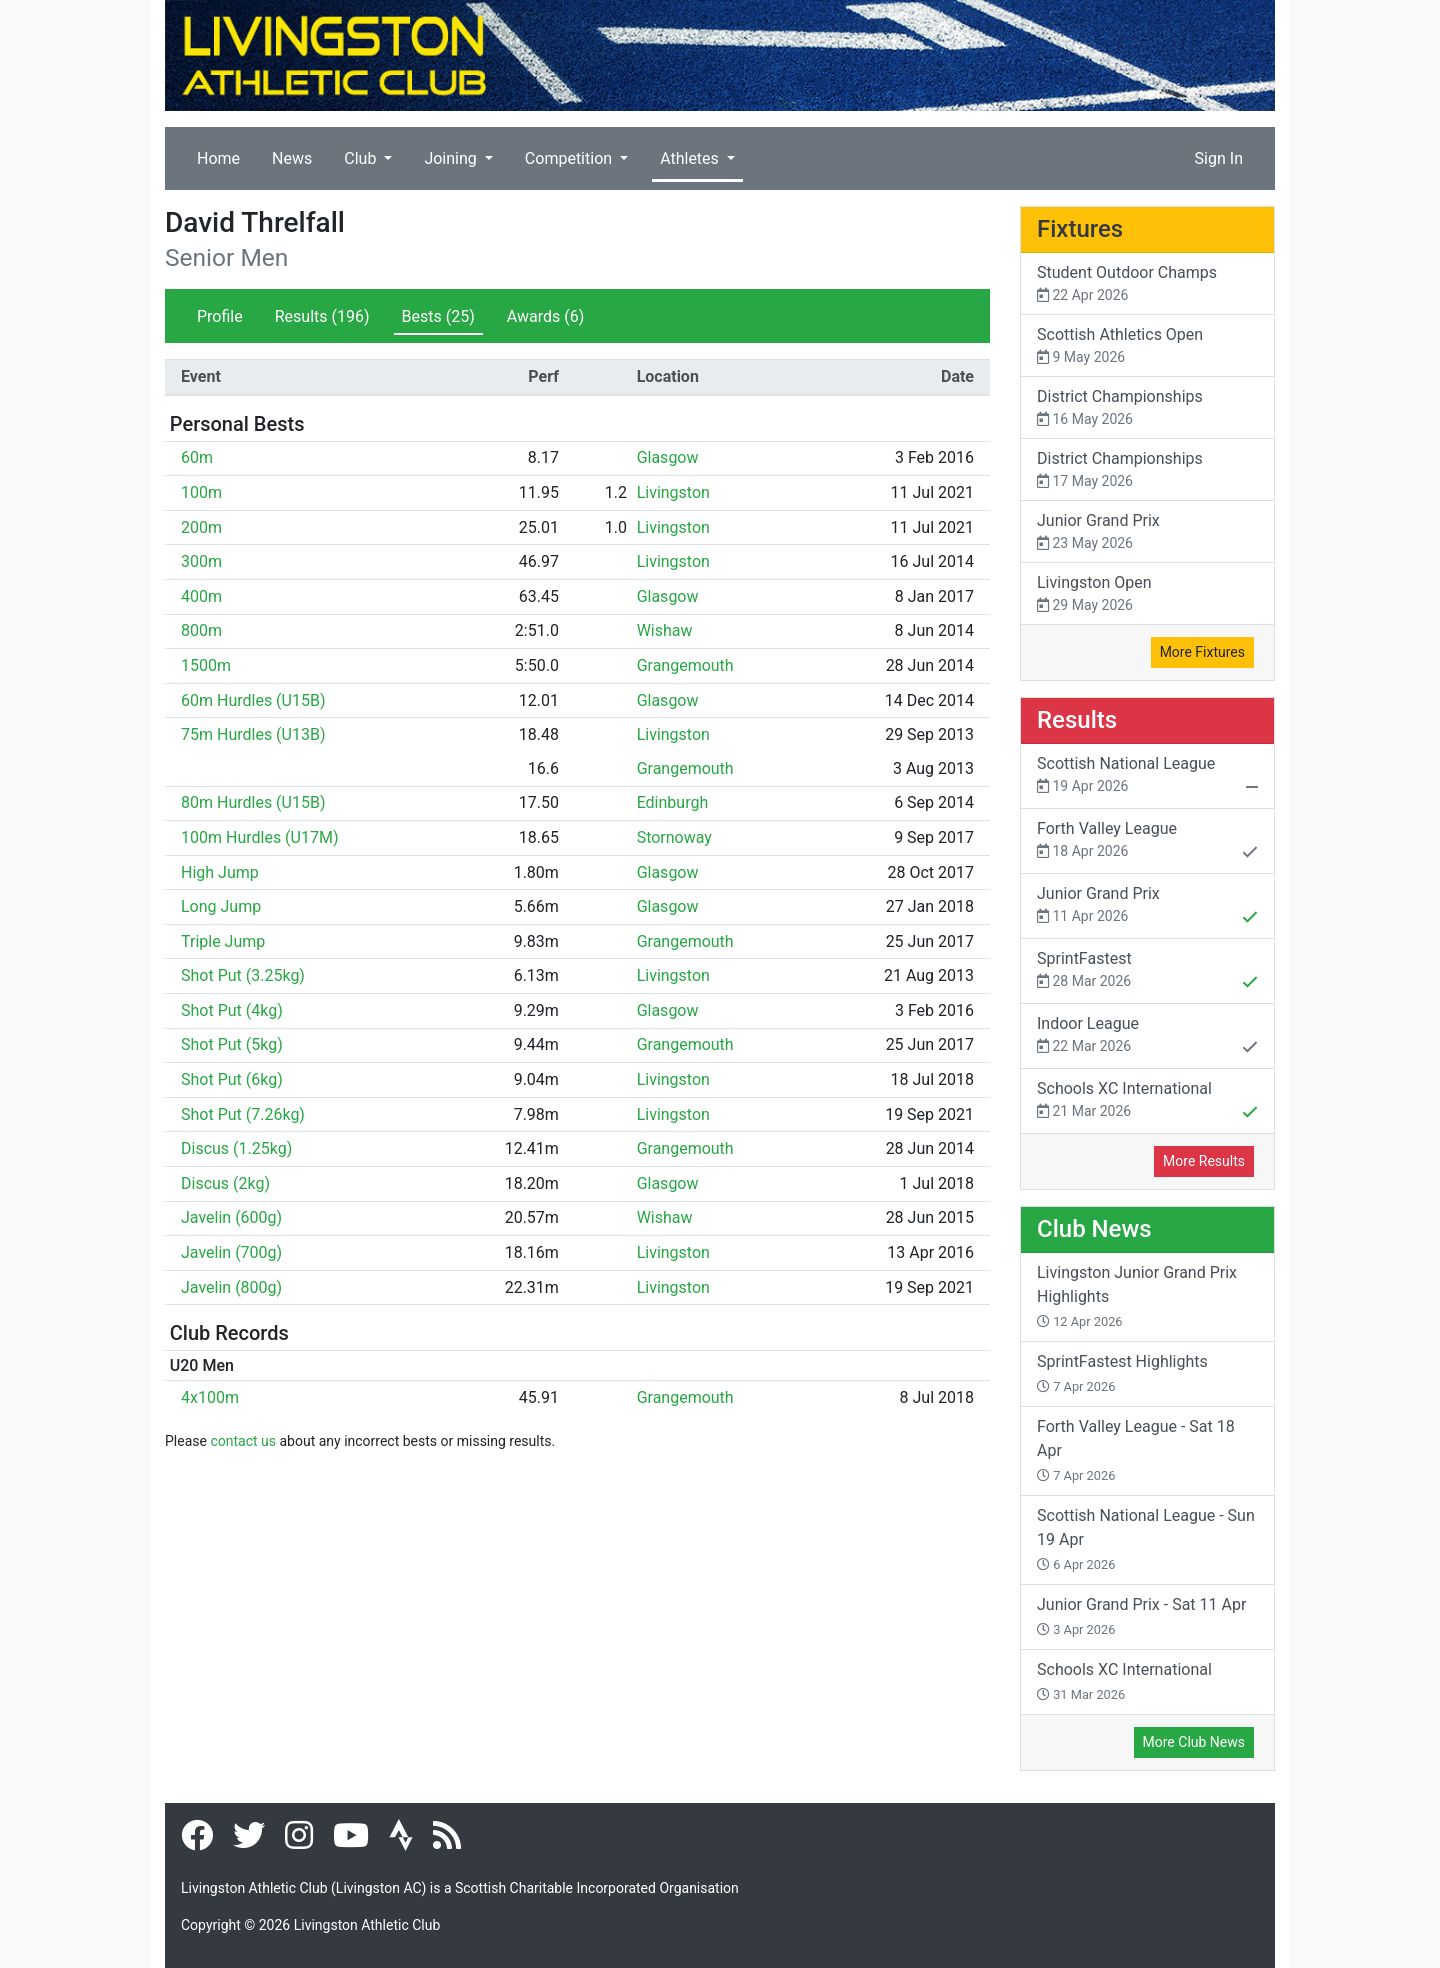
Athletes (691, 158)
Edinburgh (673, 802)
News (292, 158)
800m (201, 630)
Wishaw (665, 630)
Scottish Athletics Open (1147, 346)
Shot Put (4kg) (232, 1010)
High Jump (220, 872)
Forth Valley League (1147, 842)
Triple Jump (223, 941)
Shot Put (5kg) (232, 1044)
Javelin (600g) (231, 1217)
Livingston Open (1147, 594)
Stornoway (674, 837)
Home (218, 158)
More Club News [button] (1194, 1742)
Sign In (1219, 158)
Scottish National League (1147, 777)
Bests (438, 316)
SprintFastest (1147, 972)
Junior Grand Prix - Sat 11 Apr (1141, 1616)
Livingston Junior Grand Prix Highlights (1137, 1296)
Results (322, 316)
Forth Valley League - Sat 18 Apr (1136, 1450)
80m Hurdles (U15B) (253, 802)
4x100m (210, 1397)
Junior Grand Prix (1147, 532)
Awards (545, 316)
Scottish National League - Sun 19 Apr (1146, 1539)
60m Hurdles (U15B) (253, 700)
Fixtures (1080, 229)
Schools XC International (1147, 1102)
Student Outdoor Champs (1147, 284)
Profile (220, 316)
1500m (206, 665)
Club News (1094, 1229)
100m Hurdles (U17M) (259, 837)
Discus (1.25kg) (236, 1148)
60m (197, 457)
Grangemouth (685, 665)
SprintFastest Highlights (1122, 1373)
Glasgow (668, 457)
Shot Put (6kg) (232, 1079)
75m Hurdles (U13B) (253, 734)
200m (201, 527)
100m (201, 492)
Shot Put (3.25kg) (243, 975)
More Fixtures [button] (1202, 652)
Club (362, 158)
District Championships (1147, 408)
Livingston (673, 492)
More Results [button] (1204, 1161)
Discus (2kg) (225, 1183)
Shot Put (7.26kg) (243, 1114)
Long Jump (221, 906)
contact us (243, 1441)
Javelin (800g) (231, 1287)
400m (201, 596)
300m (201, 561)
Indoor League (1147, 1037)
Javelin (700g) (231, 1252)
